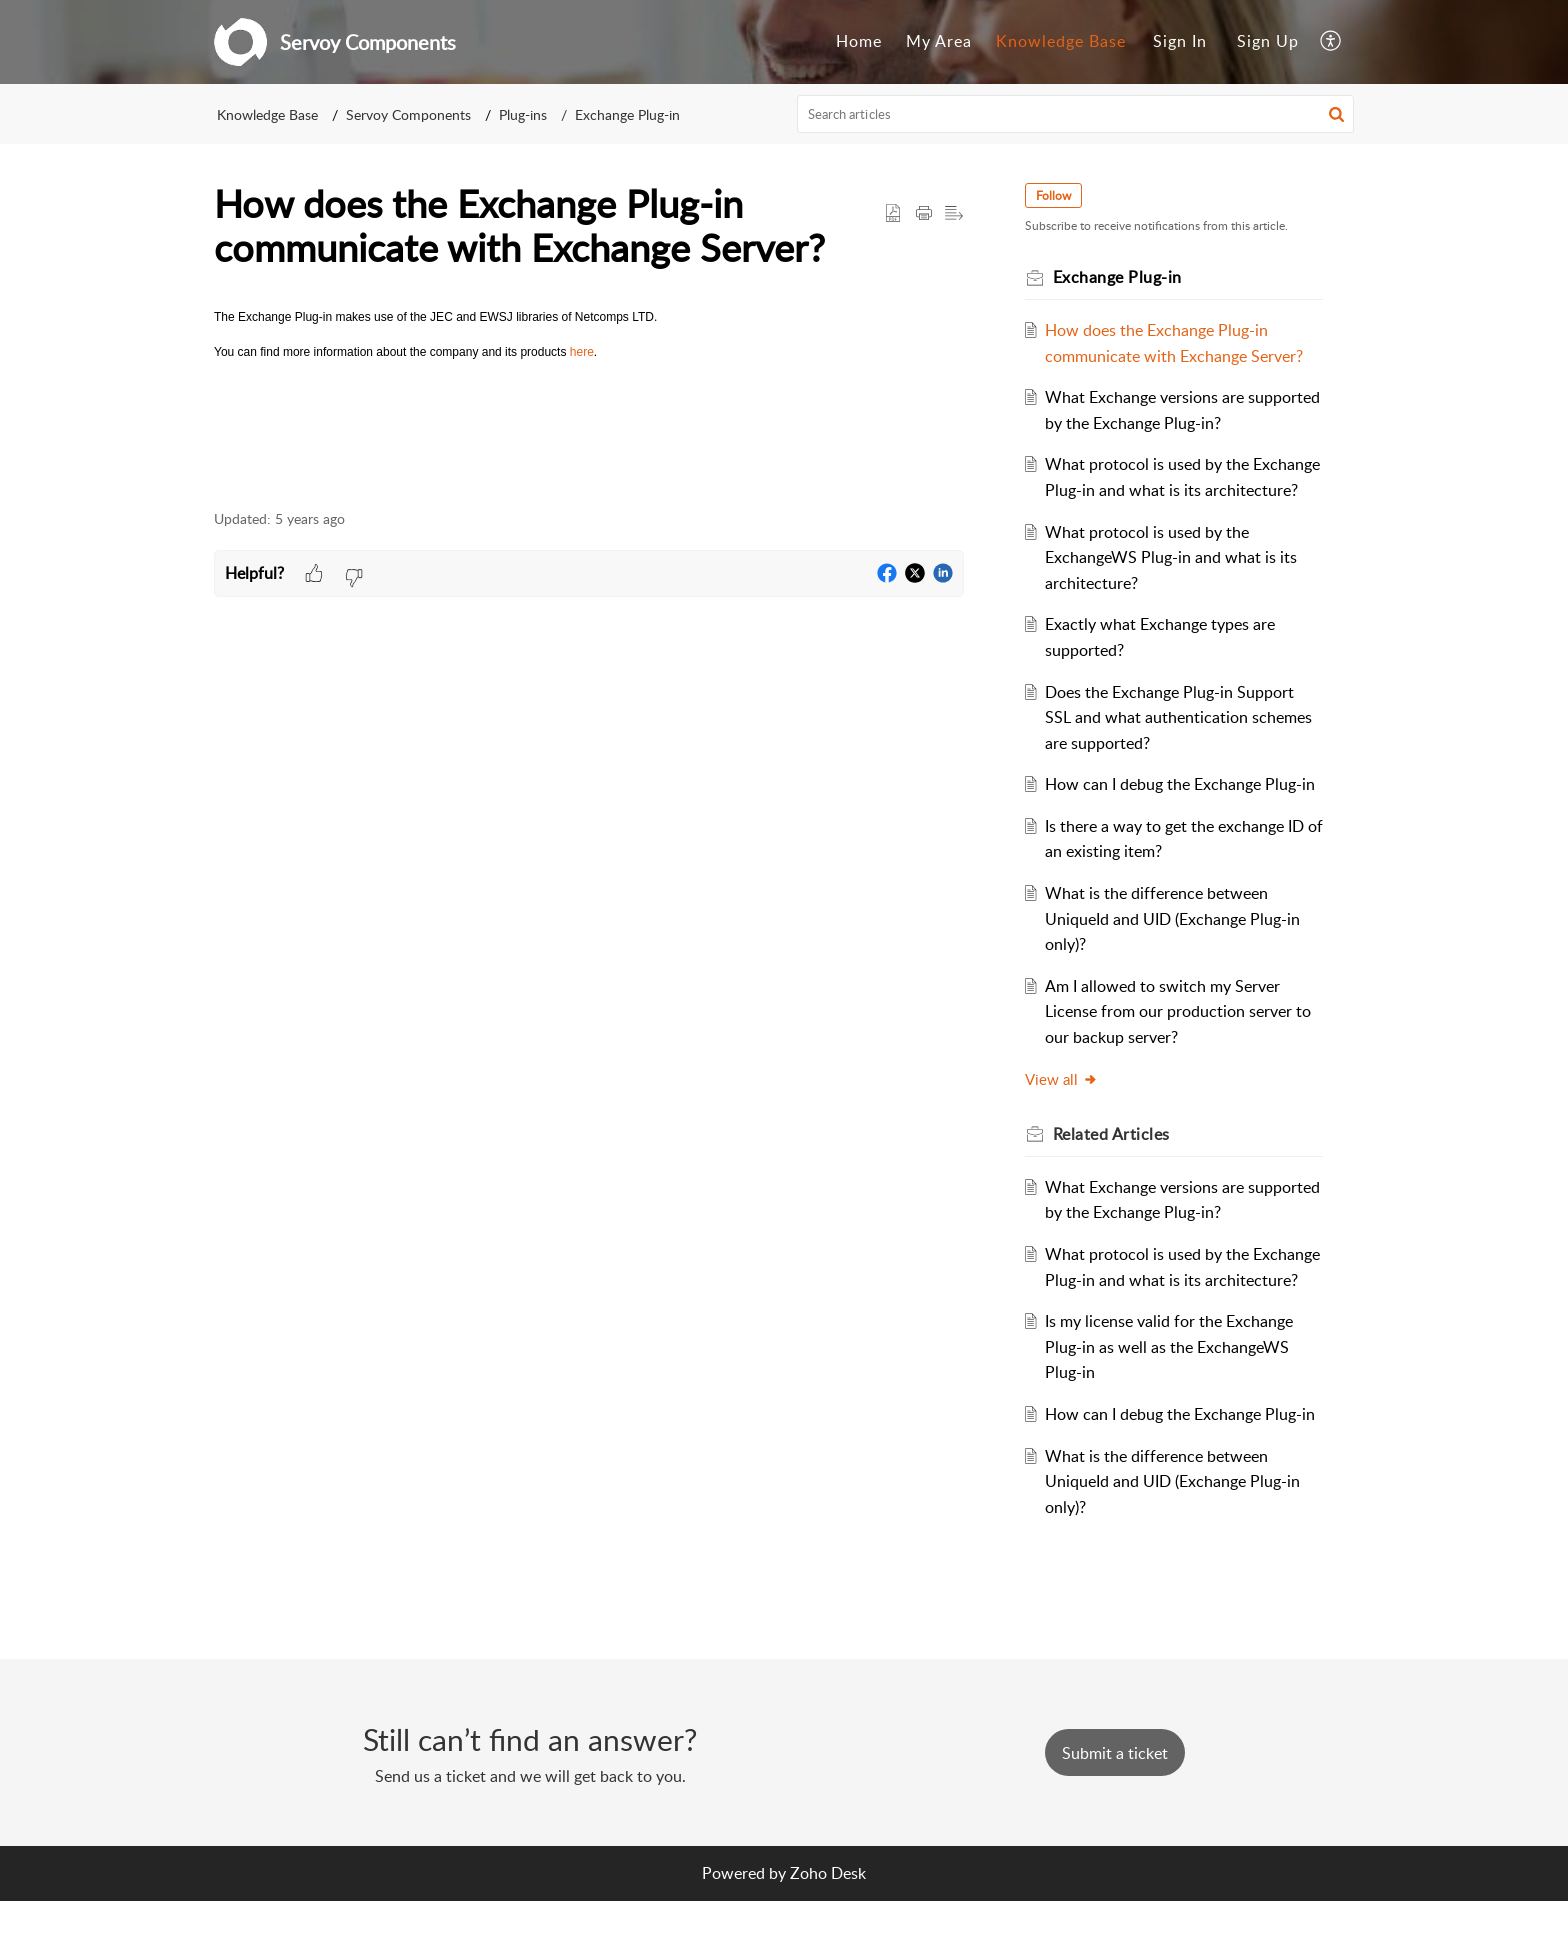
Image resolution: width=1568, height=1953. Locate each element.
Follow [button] (1056, 195)
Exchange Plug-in (627, 114)
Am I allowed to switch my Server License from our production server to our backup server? (1182, 1036)
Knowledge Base (1061, 41)
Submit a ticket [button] (1115, 1804)
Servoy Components (408, 114)
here (582, 352)
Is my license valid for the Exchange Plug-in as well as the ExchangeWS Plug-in (1173, 1397)
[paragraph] (589, 335)
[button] (1331, 42)
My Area (939, 41)
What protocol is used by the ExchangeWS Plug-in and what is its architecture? (1175, 582)
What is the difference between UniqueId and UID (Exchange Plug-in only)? (1176, 944)
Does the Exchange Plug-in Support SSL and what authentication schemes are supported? (1182, 742)
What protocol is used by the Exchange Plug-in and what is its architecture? (1162, 489)
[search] (1076, 114)
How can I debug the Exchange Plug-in (1184, 810)
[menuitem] (859, 42)
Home (859, 41)
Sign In (1180, 41)
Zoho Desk (828, 1924)
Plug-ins (523, 114)
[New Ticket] (1115, 1804)
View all (1064, 1104)
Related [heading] (1114, 1160)
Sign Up (1268, 41)
